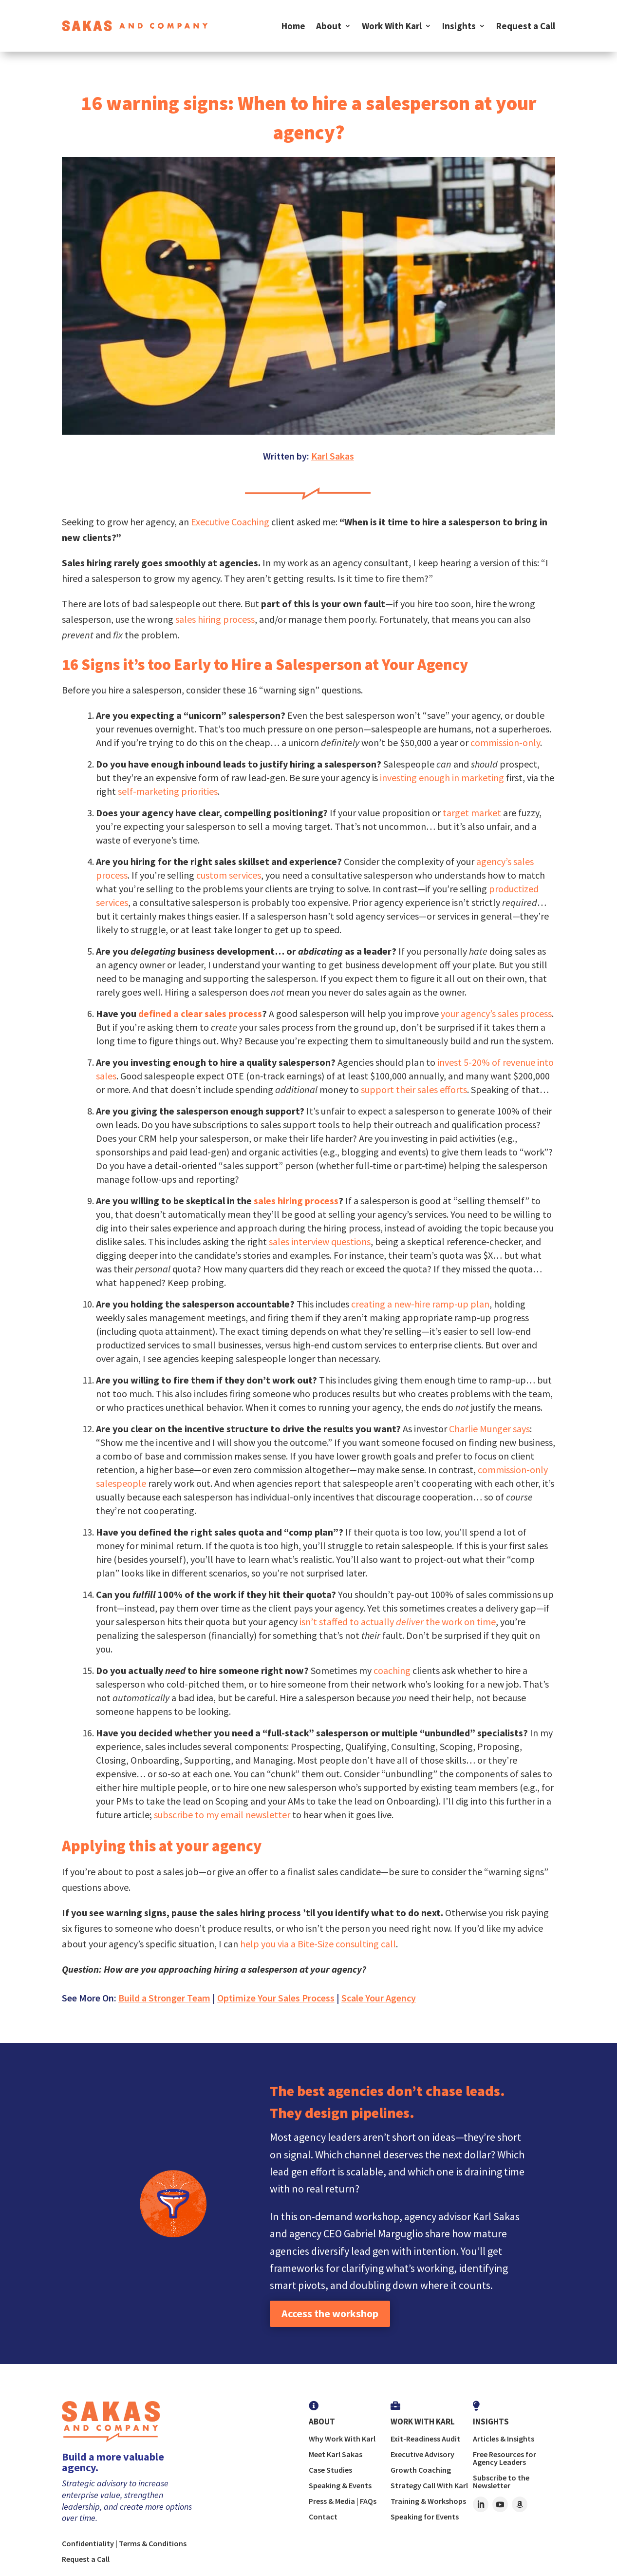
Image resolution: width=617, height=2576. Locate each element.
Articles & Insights (503, 2438)
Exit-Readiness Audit (425, 2438)
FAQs (368, 2501)
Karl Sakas (332, 456)
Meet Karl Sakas (335, 2454)
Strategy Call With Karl (429, 2485)
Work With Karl (392, 26)
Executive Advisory (422, 2454)
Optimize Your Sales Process (276, 1998)
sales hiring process (215, 619)
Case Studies (330, 2470)
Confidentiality (88, 2543)
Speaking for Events (425, 2516)
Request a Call (525, 26)
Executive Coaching (230, 522)
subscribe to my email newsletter (221, 1814)
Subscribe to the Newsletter (501, 2481)
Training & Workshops (428, 2501)
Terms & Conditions (153, 2543)
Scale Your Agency (378, 1998)
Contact (323, 2516)
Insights (459, 26)
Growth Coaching (421, 2470)
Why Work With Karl (342, 2438)
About (328, 26)
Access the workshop (329, 2313)
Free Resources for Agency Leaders (504, 2458)
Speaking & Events (340, 2485)
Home (293, 26)
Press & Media (332, 2501)
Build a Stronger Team (164, 1998)
